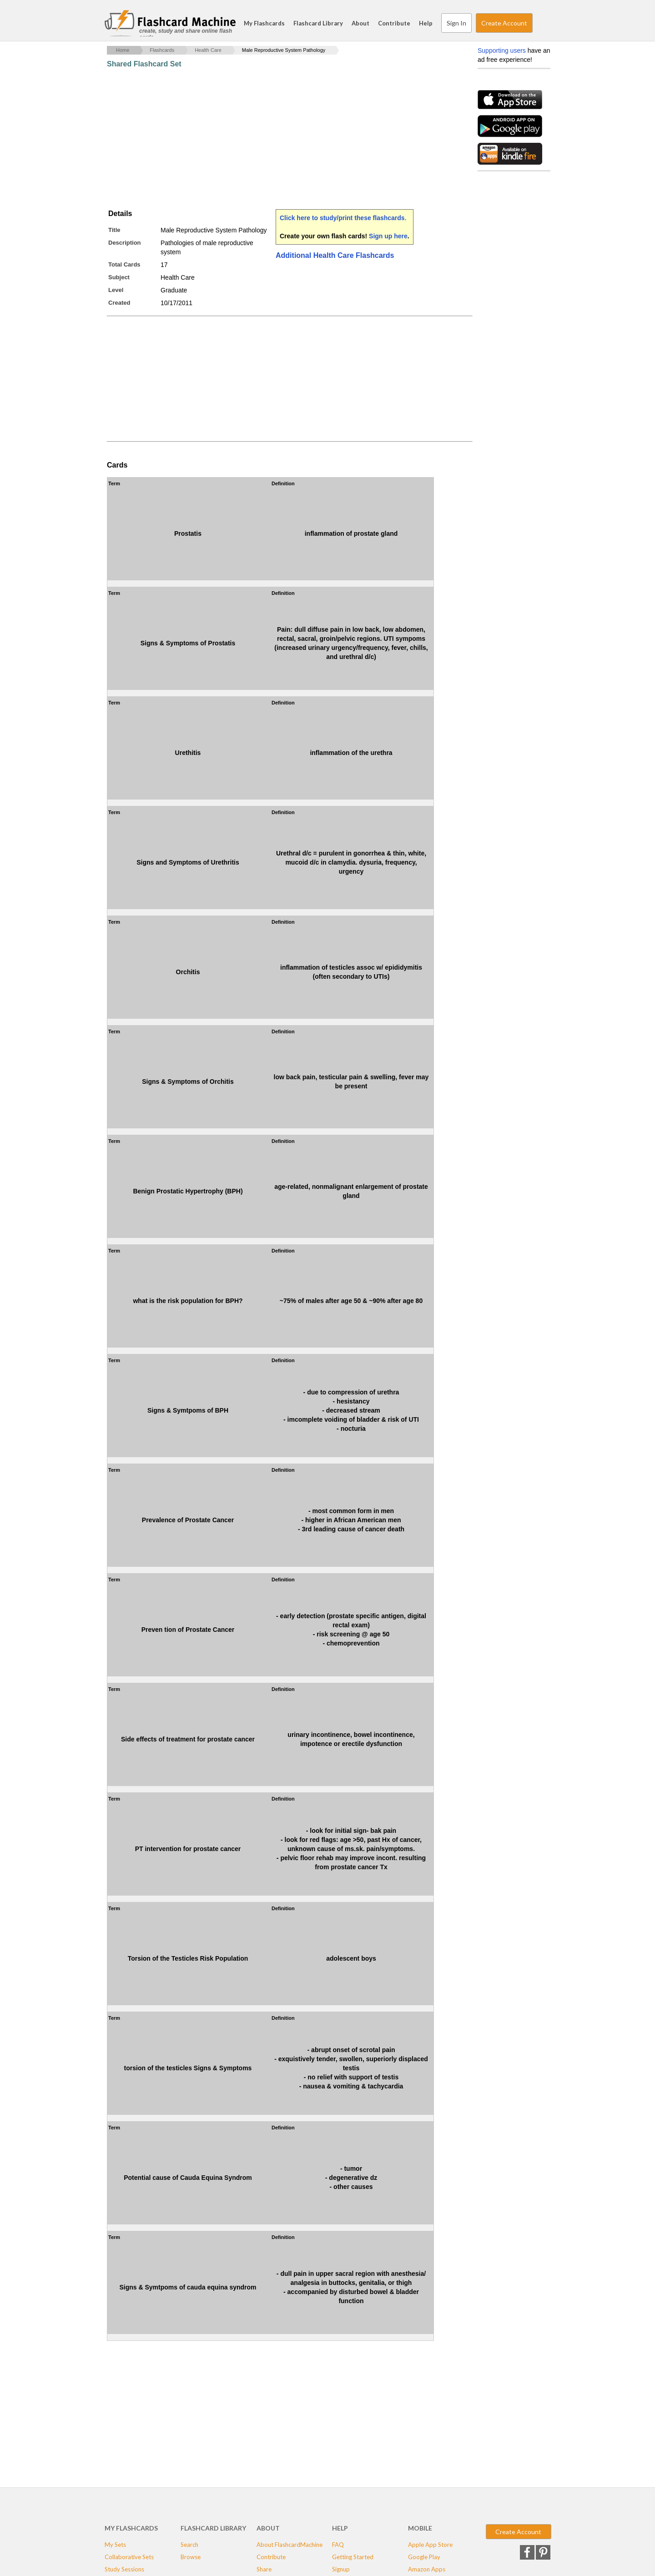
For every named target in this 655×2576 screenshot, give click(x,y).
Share (264, 2569)
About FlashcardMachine (289, 2544)
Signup (341, 2569)
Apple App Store (430, 2544)
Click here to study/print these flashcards (342, 217)
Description (124, 242)
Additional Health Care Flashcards (335, 255)
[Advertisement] (272, 138)
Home (122, 50)
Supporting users (502, 50)
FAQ (338, 2544)
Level (115, 290)
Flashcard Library (318, 23)
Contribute (394, 23)
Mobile (420, 2528)
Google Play (424, 2557)
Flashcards (162, 50)
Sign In (456, 23)
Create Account (504, 23)
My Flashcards (264, 23)
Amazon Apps (426, 2569)
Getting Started (352, 2557)
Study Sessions (124, 2569)
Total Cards (124, 264)
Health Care (208, 50)
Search (541, 23)
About (360, 23)
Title (114, 229)
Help (426, 23)
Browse (191, 2557)
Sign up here (388, 236)
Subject (119, 277)
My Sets (115, 2544)
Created (119, 302)
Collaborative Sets (129, 2557)
